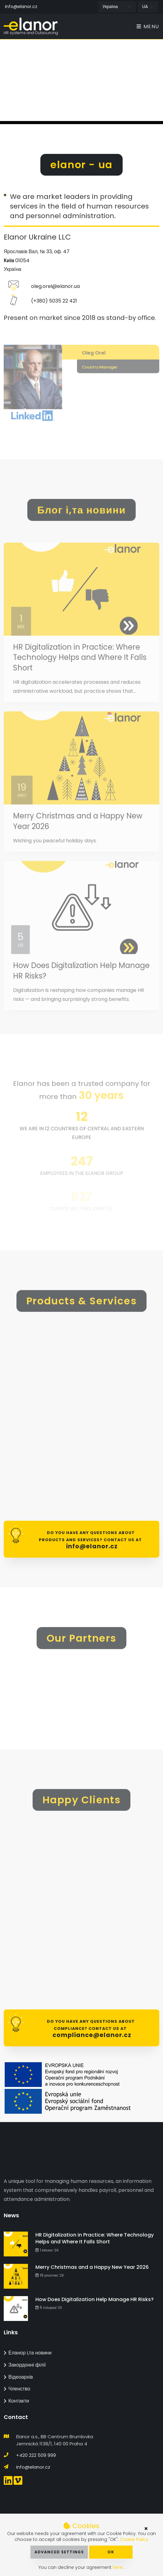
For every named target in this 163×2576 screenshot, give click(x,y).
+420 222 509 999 (36, 2455)
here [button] (118, 2567)
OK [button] (110, 2552)
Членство (17, 2388)
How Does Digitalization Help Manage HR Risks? (94, 2299)
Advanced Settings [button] (59, 2552)
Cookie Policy (134, 2539)
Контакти (16, 2400)
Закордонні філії (25, 2364)
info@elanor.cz (21, 6)
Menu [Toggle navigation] (148, 26)
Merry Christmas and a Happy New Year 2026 (92, 2267)
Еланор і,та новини (28, 2352)
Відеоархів (18, 2377)
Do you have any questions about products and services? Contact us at (90, 1540)
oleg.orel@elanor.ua (55, 293)
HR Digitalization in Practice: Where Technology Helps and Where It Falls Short (80, 670)
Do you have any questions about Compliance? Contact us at (90, 2029)
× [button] (146, 2528)
